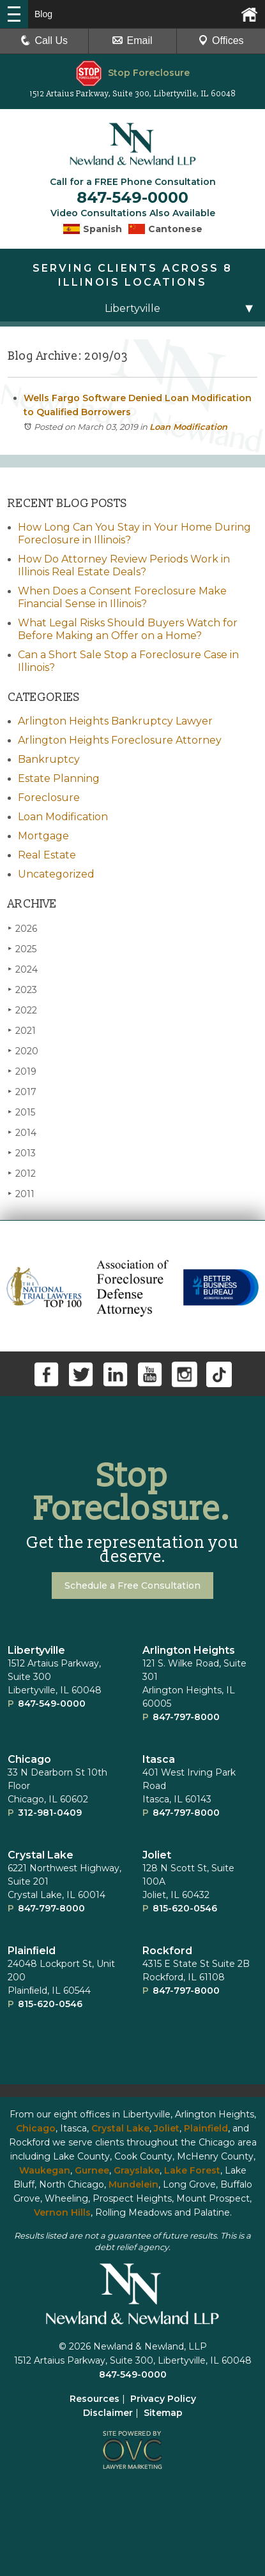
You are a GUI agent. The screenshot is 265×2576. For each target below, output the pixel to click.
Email (132, 40)
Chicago (29, 1759)
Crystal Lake (40, 1855)
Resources (94, 2398)
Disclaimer (108, 2412)
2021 (22, 1030)
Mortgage (43, 836)
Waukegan (44, 2170)
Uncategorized (56, 874)
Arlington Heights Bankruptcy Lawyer (115, 721)
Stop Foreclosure (133, 72)
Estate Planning (59, 778)
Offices (221, 40)
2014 (22, 1132)
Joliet (156, 1855)
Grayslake (137, 2170)
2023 (22, 989)
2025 (22, 948)
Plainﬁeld (32, 1951)
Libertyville (36, 1650)
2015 (21, 1112)
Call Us (44, 40)
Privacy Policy (163, 2398)
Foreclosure (49, 797)
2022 (22, 1010)
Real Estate (47, 855)
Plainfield (206, 2128)
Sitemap (163, 2412)
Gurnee (92, 2170)
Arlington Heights (188, 1650)
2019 (22, 1071)
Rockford (167, 1951)
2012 (22, 1173)
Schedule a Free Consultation (132, 1585)
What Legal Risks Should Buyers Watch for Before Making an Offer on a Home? (128, 629)
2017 (22, 1091)
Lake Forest (192, 2170)
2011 (21, 1193)
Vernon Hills (62, 2212)
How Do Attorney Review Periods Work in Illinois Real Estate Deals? (124, 565)
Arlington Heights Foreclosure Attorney (120, 740)
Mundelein (133, 2184)
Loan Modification (188, 427)
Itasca (158, 1759)
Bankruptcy (49, 759)
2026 (22, 928)
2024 (23, 969)
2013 (22, 1152)
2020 (23, 1050)
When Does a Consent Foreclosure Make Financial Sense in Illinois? (122, 597)
